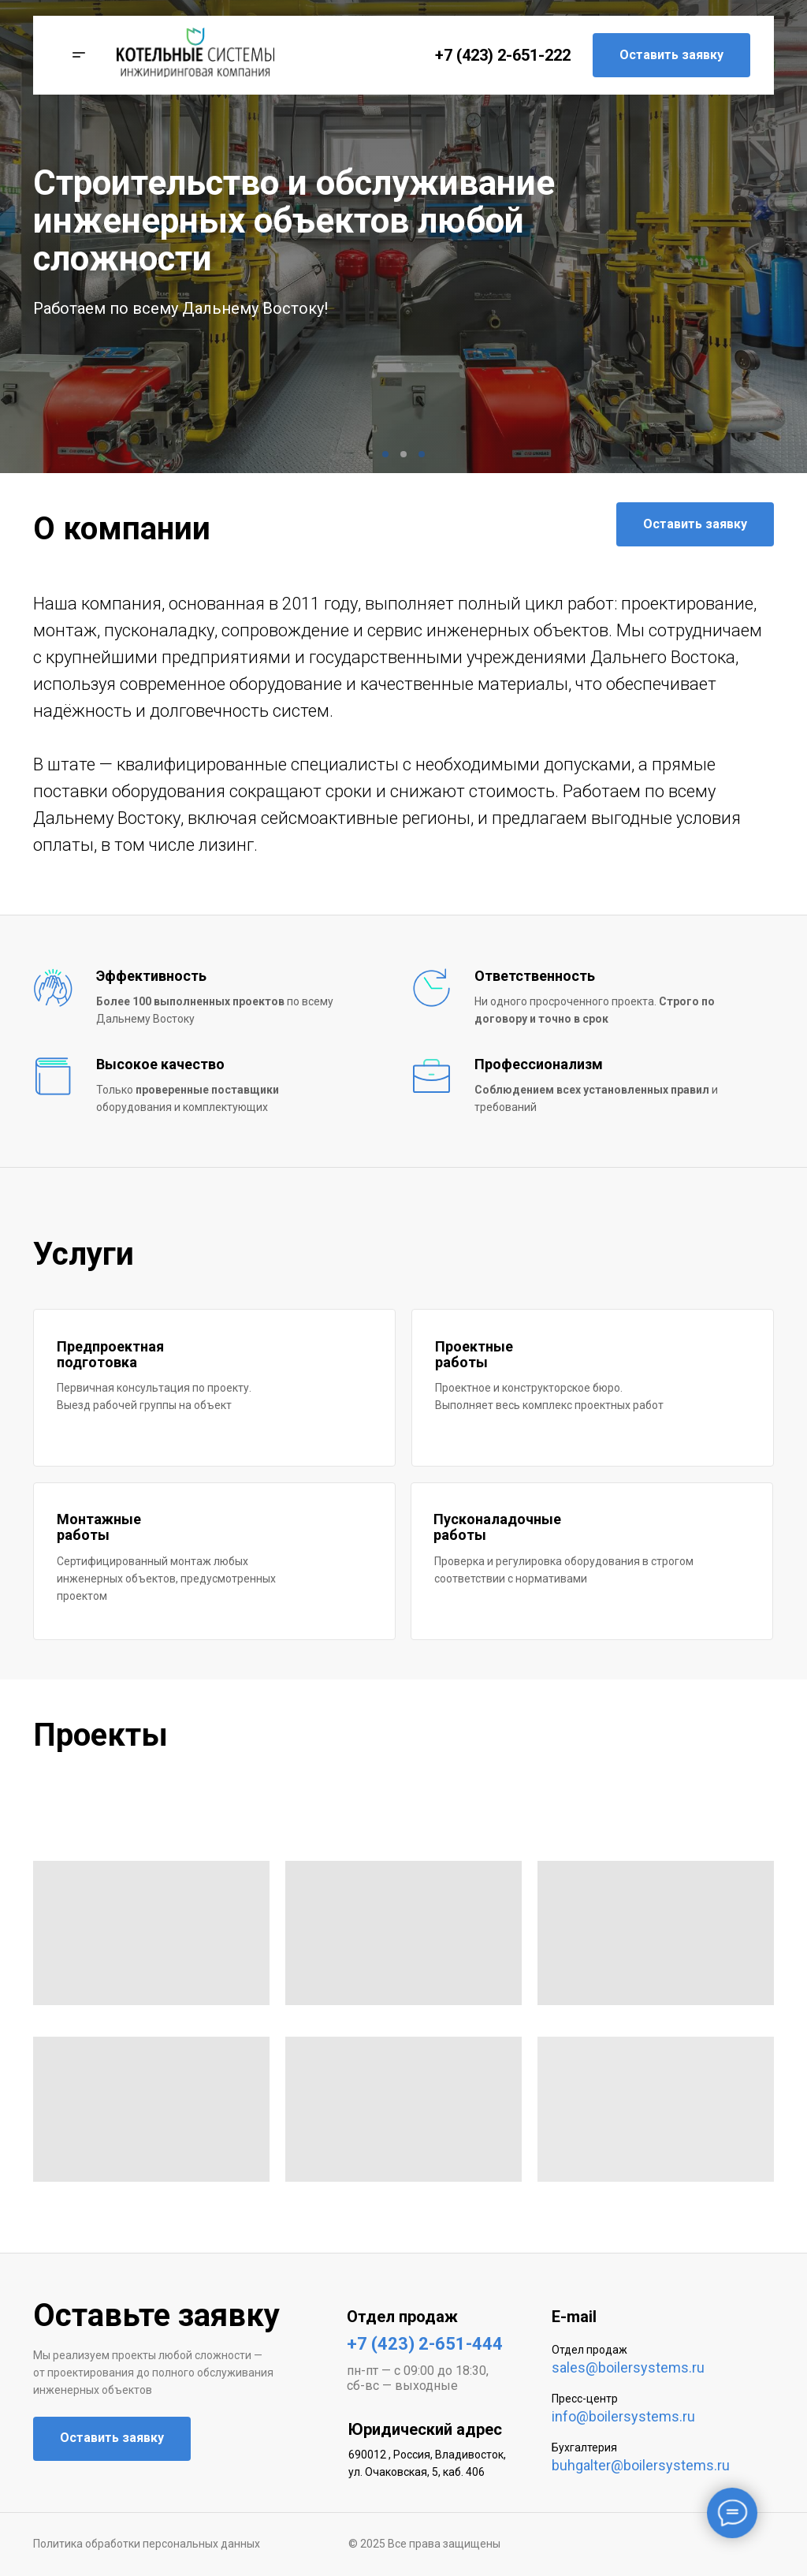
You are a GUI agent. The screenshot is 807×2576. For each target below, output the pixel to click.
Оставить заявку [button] (671, 54)
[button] (74, 55)
